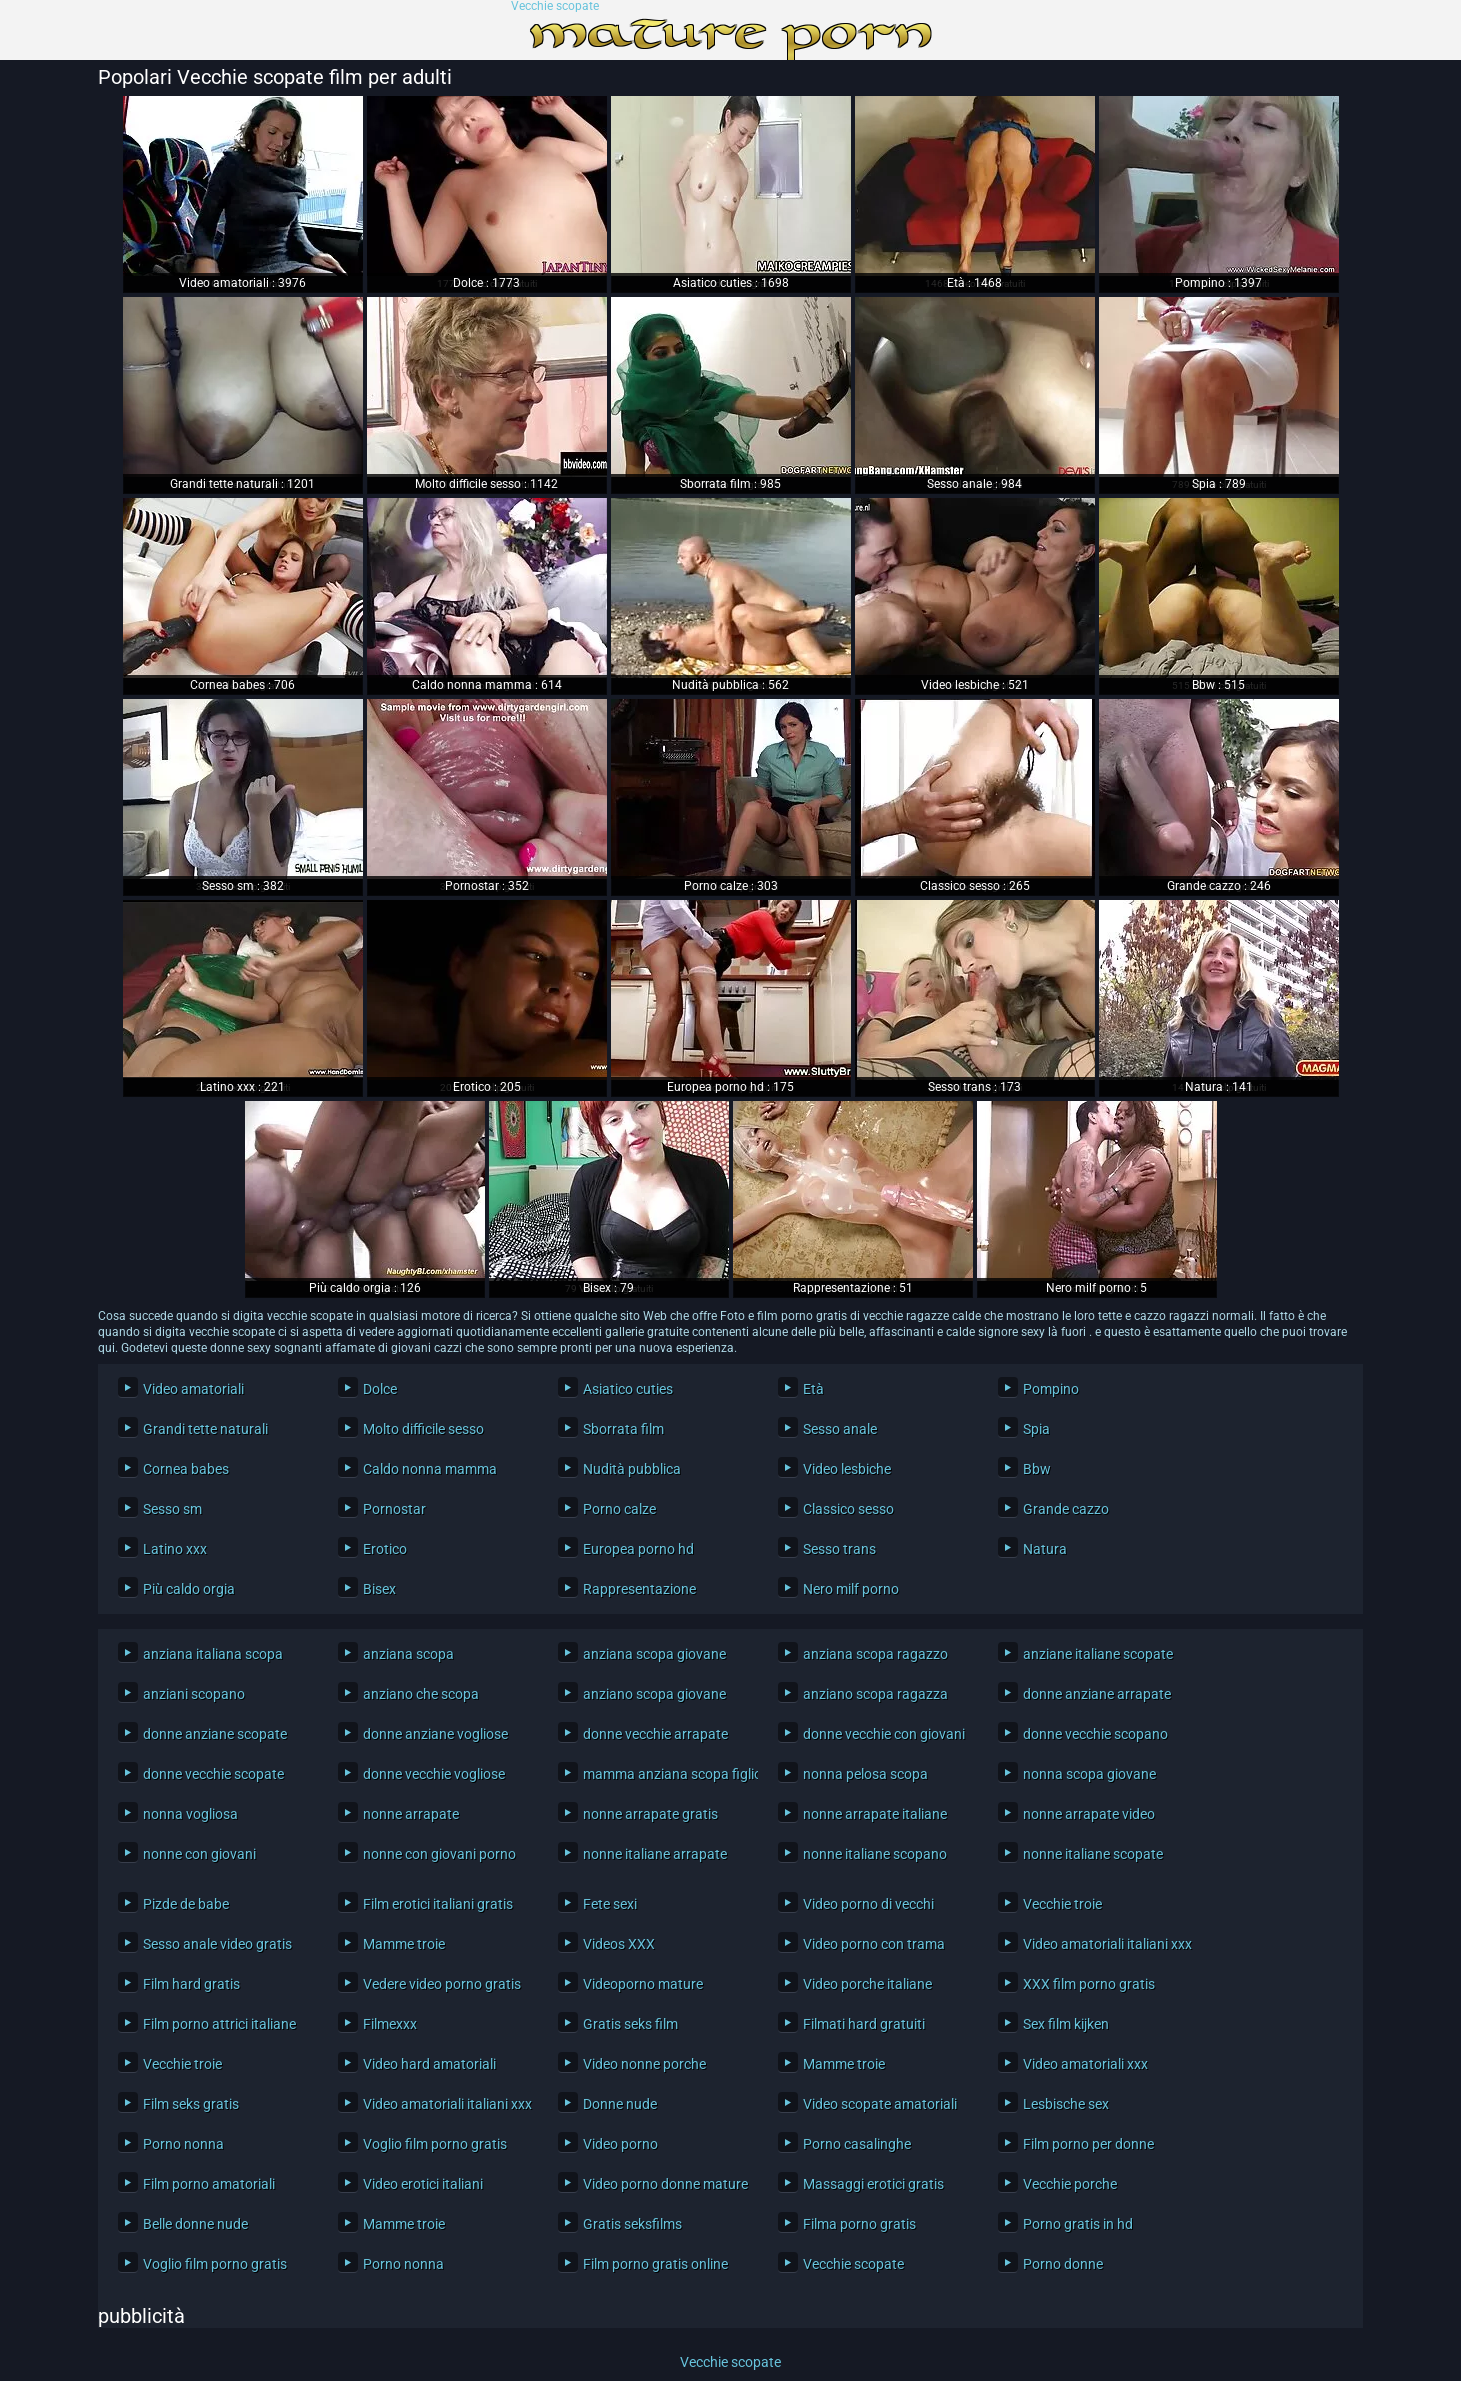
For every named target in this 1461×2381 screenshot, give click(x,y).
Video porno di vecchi (868, 1904)
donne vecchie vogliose (434, 1774)
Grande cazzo (1066, 1509)
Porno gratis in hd (1078, 2224)
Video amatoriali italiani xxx (1105, 1944)
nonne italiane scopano (875, 1854)
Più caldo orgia (189, 1589)
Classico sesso (848, 1509)
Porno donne (1063, 2264)
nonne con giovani (199, 1854)
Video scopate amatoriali (880, 2104)
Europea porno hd (638, 1549)
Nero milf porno (851, 1589)
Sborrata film (623, 1429)
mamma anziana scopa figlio (665, 1774)
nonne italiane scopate (1093, 1854)
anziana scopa (408, 1654)
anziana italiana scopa (213, 1654)
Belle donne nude (195, 2224)
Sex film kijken (1066, 2024)
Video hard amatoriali (429, 2064)
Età (813, 1389)
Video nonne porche (644, 2064)
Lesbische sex (1066, 2104)
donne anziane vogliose (435, 1734)
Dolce (380, 1389)
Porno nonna (183, 2144)
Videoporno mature (643, 1984)
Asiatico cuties (628, 1389)
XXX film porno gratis (1089, 1984)
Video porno (620, 2144)
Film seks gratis (191, 2104)
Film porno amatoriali (209, 2184)
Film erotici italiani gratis (438, 1904)
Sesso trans (839, 1549)
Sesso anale (840, 1429)
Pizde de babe (186, 1904)
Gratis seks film (630, 2024)
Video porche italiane (867, 1984)
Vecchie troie (1062, 1904)
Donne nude (620, 2104)
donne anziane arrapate (1097, 1694)
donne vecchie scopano (1095, 1734)
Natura (1045, 1549)
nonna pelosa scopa (865, 1774)
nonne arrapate (411, 1814)
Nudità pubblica (632, 1469)
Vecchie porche (1070, 2184)
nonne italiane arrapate (655, 1854)
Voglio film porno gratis (435, 2144)
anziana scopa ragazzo (875, 1654)
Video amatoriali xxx (1085, 2064)
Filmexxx (390, 2024)
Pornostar (394, 1509)
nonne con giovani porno (439, 1854)
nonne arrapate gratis (650, 1814)
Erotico (385, 1549)
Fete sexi (610, 1904)
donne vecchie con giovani (884, 1734)
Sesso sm (172, 1509)
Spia (1036, 1429)
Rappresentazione (639, 1589)
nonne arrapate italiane (875, 1814)
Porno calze (619, 1509)
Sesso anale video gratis (217, 1944)
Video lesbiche (847, 1469)
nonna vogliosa (190, 1814)
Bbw (1037, 1469)
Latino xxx (175, 1549)
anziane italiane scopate (1098, 1654)
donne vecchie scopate (213, 1774)
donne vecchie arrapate (655, 1734)
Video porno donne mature (665, 2184)
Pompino (1051, 1389)
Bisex (379, 1589)
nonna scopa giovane (1089, 1774)
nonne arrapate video (1089, 1814)
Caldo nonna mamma (430, 1469)
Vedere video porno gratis (442, 1984)
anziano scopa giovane (654, 1694)
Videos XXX (619, 1944)
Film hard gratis (191, 1984)
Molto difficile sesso (423, 1429)
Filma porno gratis (859, 2224)
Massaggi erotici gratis (873, 2184)
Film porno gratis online (655, 2264)
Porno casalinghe (857, 2144)
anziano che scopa (421, 1694)
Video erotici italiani (423, 2184)
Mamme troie (404, 1944)
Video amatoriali (193, 1389)
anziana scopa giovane (654, 1654)
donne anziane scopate (215, 1734)
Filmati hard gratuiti (864, 2024)
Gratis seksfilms (632, 2224)
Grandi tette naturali (205, 1429)
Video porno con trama (874, 1944)
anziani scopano (194, 1694)
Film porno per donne (1088, 2144)
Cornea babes (186, 1469)
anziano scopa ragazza (875, 1694)
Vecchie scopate (555, 6)
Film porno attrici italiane (219, 2024)
